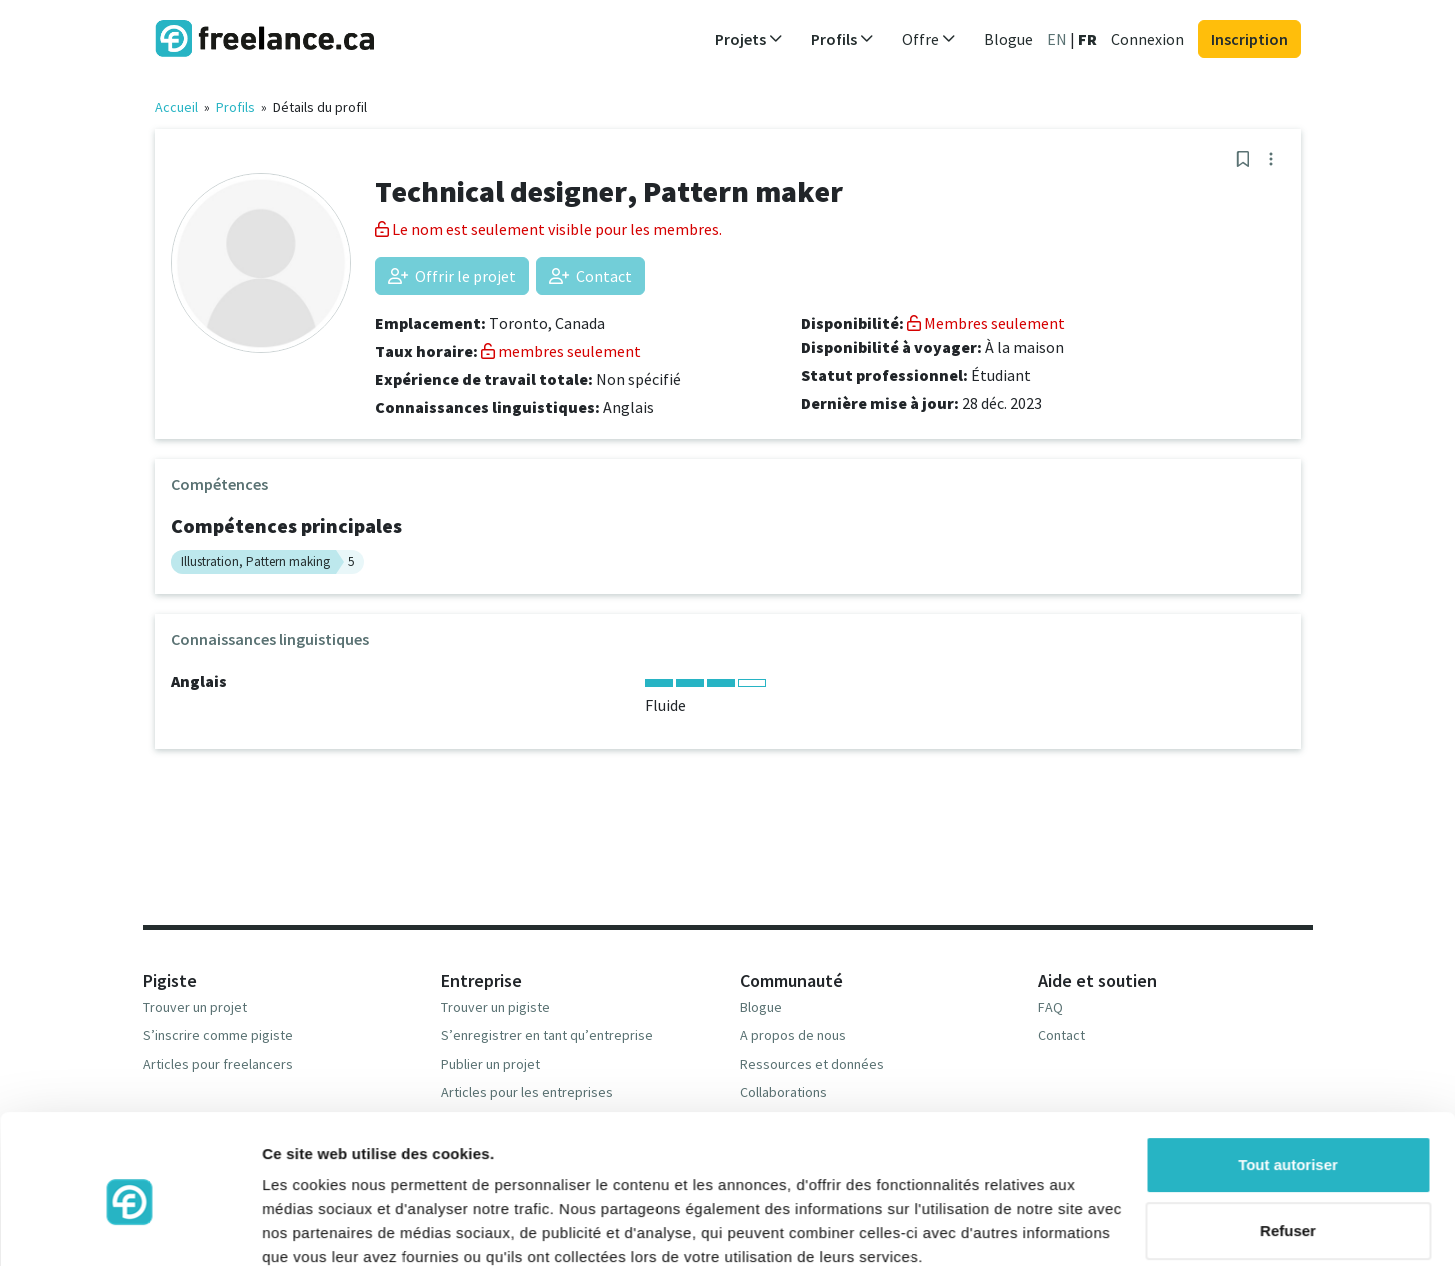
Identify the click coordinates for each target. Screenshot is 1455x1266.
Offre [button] (929, 39)
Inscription (1249, 39)
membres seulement (561, 351)
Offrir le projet (452, 276)
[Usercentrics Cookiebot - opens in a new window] (129, 1227)
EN (1057, 39)
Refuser (1288, 1144)
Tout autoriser (1288, 1079)
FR (1087, 39)
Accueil (176, 107)
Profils (235, 107)
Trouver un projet (195, 1007)
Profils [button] (842, 39)
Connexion (1147, 39)
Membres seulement (986, 323)
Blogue (1008, 39)
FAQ (1050, 1007)
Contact (590, 276)
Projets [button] (749, 39)
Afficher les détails (329, 1226)
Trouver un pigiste (495, 1007)
